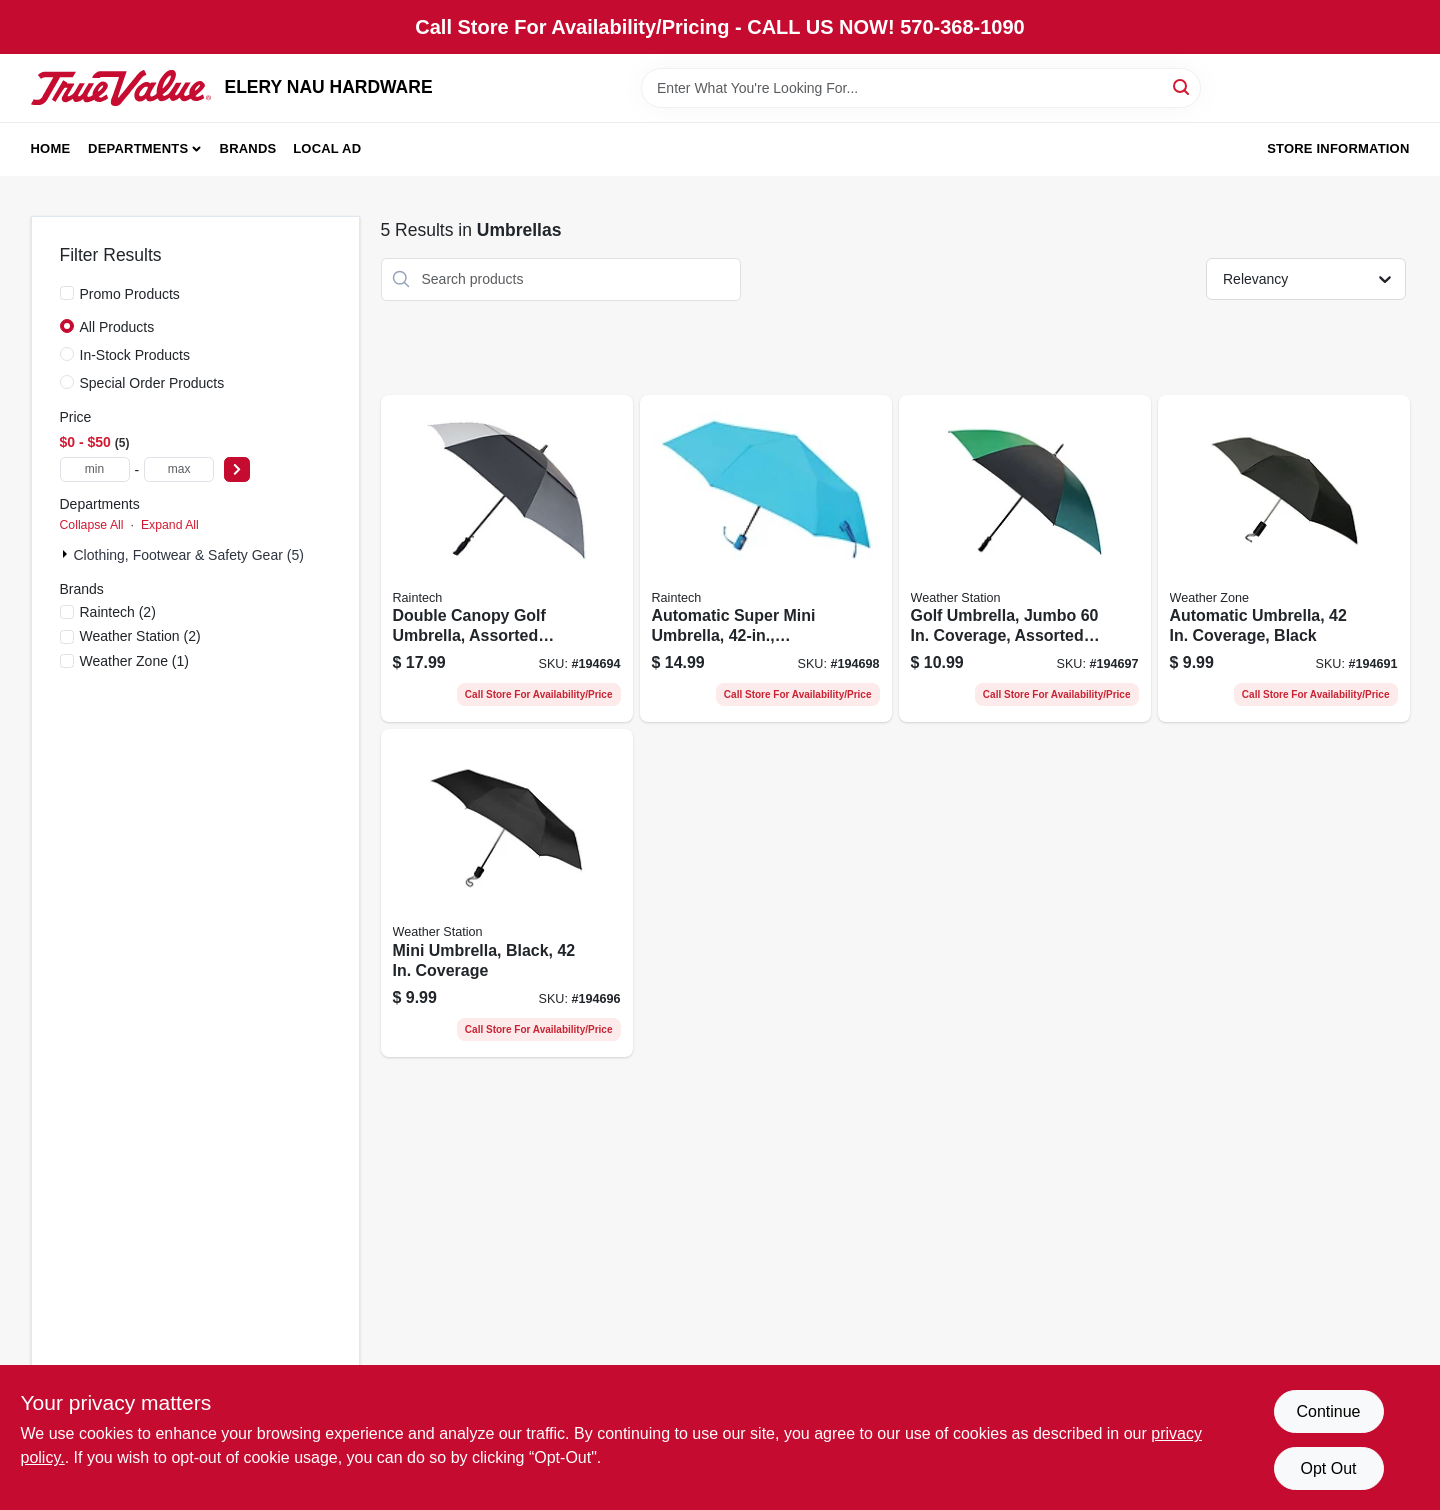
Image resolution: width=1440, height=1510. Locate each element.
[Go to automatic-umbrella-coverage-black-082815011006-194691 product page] (1284, 559)
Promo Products (130, 294)
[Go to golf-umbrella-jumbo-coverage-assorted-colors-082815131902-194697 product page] (1025, 559)
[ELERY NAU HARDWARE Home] (121, 88)
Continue (1328, 1411)
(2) (118, 612)
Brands (248, 148)
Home (51, 148)
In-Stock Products (135, 355)
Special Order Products (152, 383)
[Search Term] (921, 88)
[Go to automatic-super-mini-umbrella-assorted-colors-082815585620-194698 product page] (766, 559)
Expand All (170, 525)
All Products (117, 327)
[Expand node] (67, 554)
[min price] (95, 469)
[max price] (179, 469)
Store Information (1338, 148)
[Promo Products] (67, 293)
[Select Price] (237, 469)
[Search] (1182, 86)
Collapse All (92, 525)
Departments (138, 148)
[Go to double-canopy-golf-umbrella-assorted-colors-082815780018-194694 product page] (507, 559)
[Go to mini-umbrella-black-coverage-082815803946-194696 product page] (507, 893)
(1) (135, 661)
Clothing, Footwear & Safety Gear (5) (189, 555)
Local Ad (327, 148)
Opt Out (1328, 1468)
